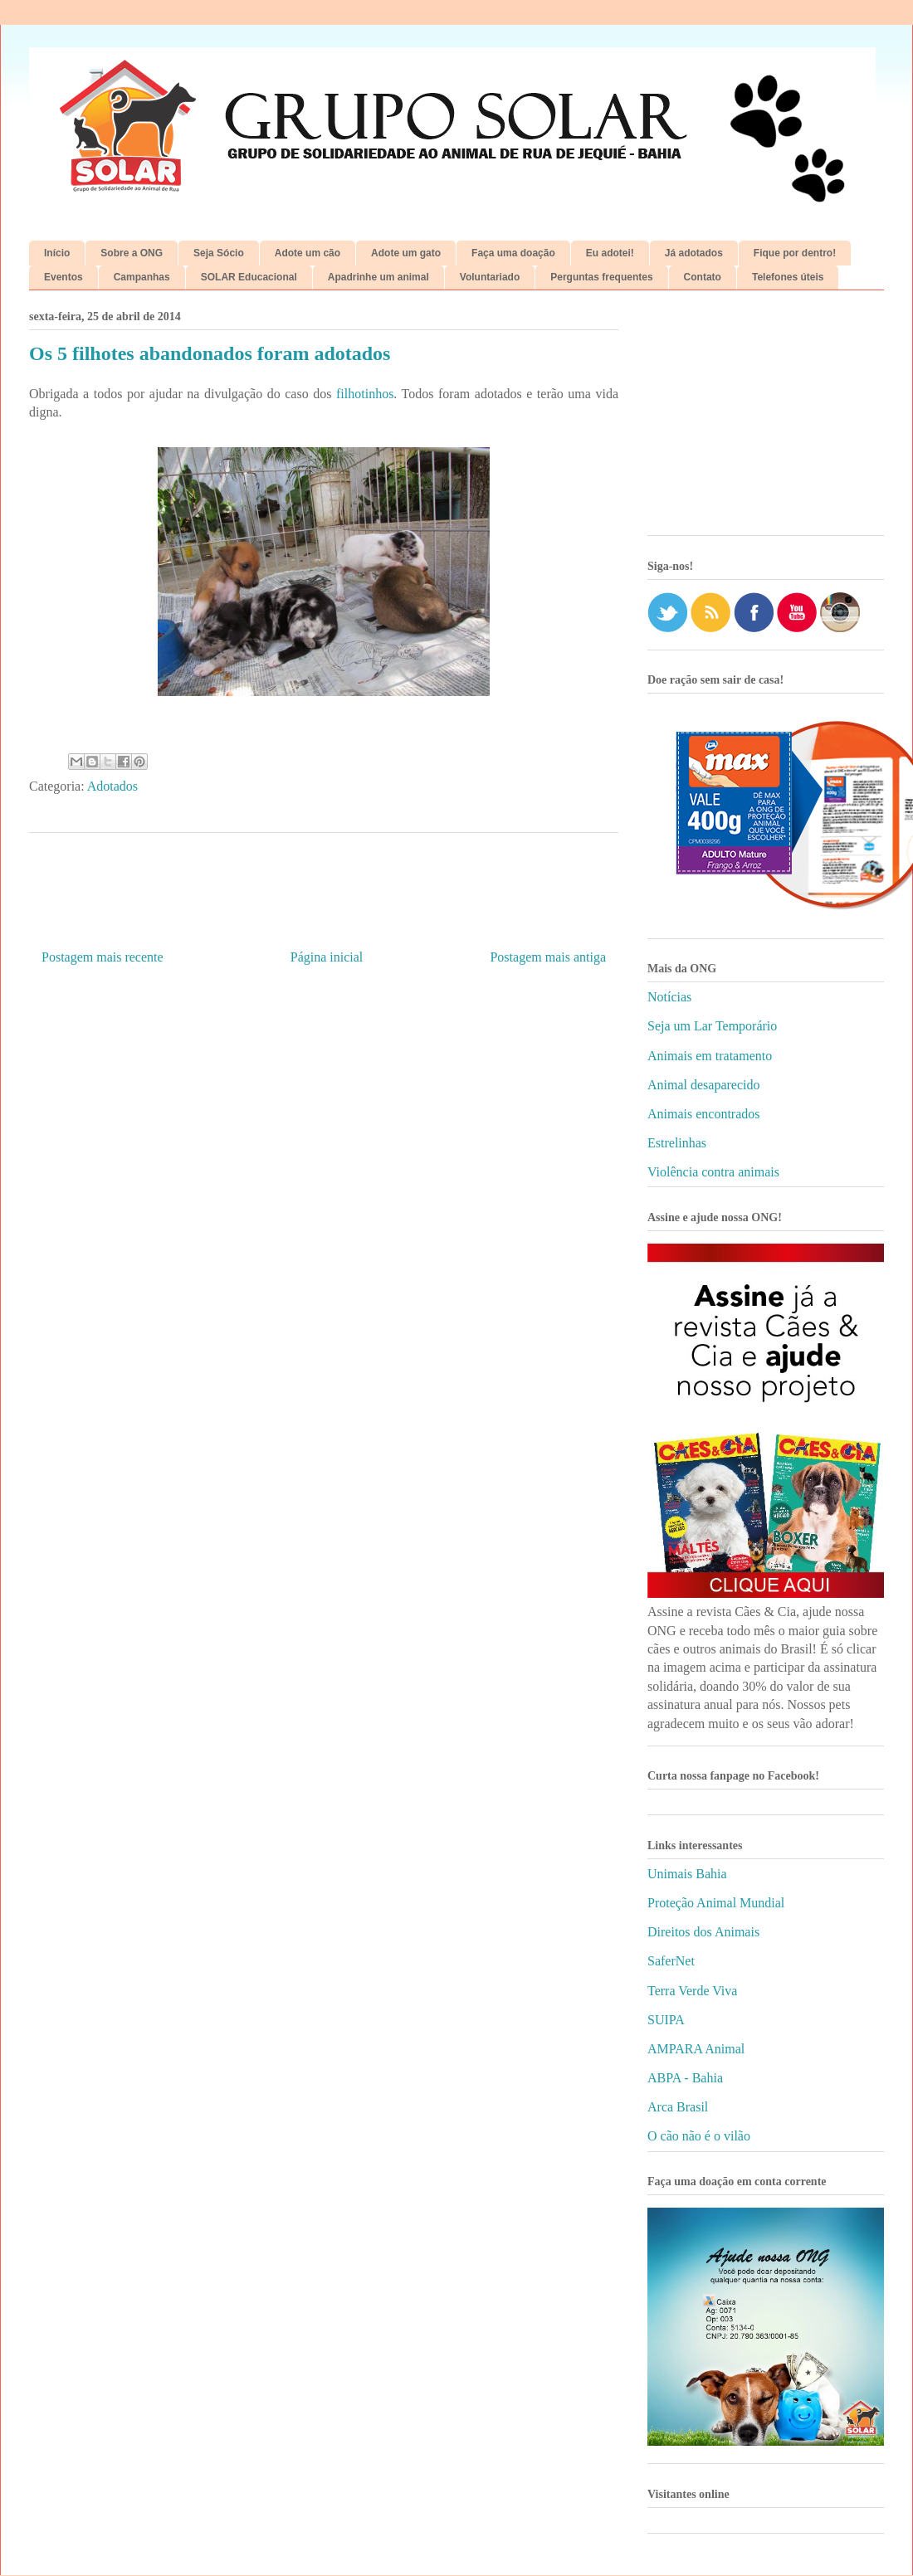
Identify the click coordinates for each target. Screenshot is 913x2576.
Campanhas (142, 277)
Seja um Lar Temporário (712, 1026)
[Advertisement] (765, 419)
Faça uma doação (513, 253)
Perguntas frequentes (601, 277)
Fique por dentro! (795, 253)
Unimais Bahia (687, 1874)
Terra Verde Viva (692, 1991)
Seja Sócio (218, 253)
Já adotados (694, 253)
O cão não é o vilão (698, 2136)
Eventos (63, 277)
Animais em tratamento (709, 1056)
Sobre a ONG (131, 253)
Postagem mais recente (103, 957)
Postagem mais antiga (548, 957)
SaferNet (671, 1961)
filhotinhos (364, 394)
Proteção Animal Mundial (715, 1903)
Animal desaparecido (703, 1085)
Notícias (669, 997)
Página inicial (327, 957)
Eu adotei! (610, 253)
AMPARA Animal (696, 2049)
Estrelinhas (676, 1143)
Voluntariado (490, 277)
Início (57, 253)
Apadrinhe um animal (378, 277)
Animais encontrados (703, 1114)
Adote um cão (307, 253)
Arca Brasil (677, 2107)
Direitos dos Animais (703, 1932)
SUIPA (666, 2020)
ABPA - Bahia (685, 2078)
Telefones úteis (787, 277)
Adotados (112, 786)
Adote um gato (406, 253)
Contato (702, 277)
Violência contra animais (713, 1172)
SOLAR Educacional (249, 277)
